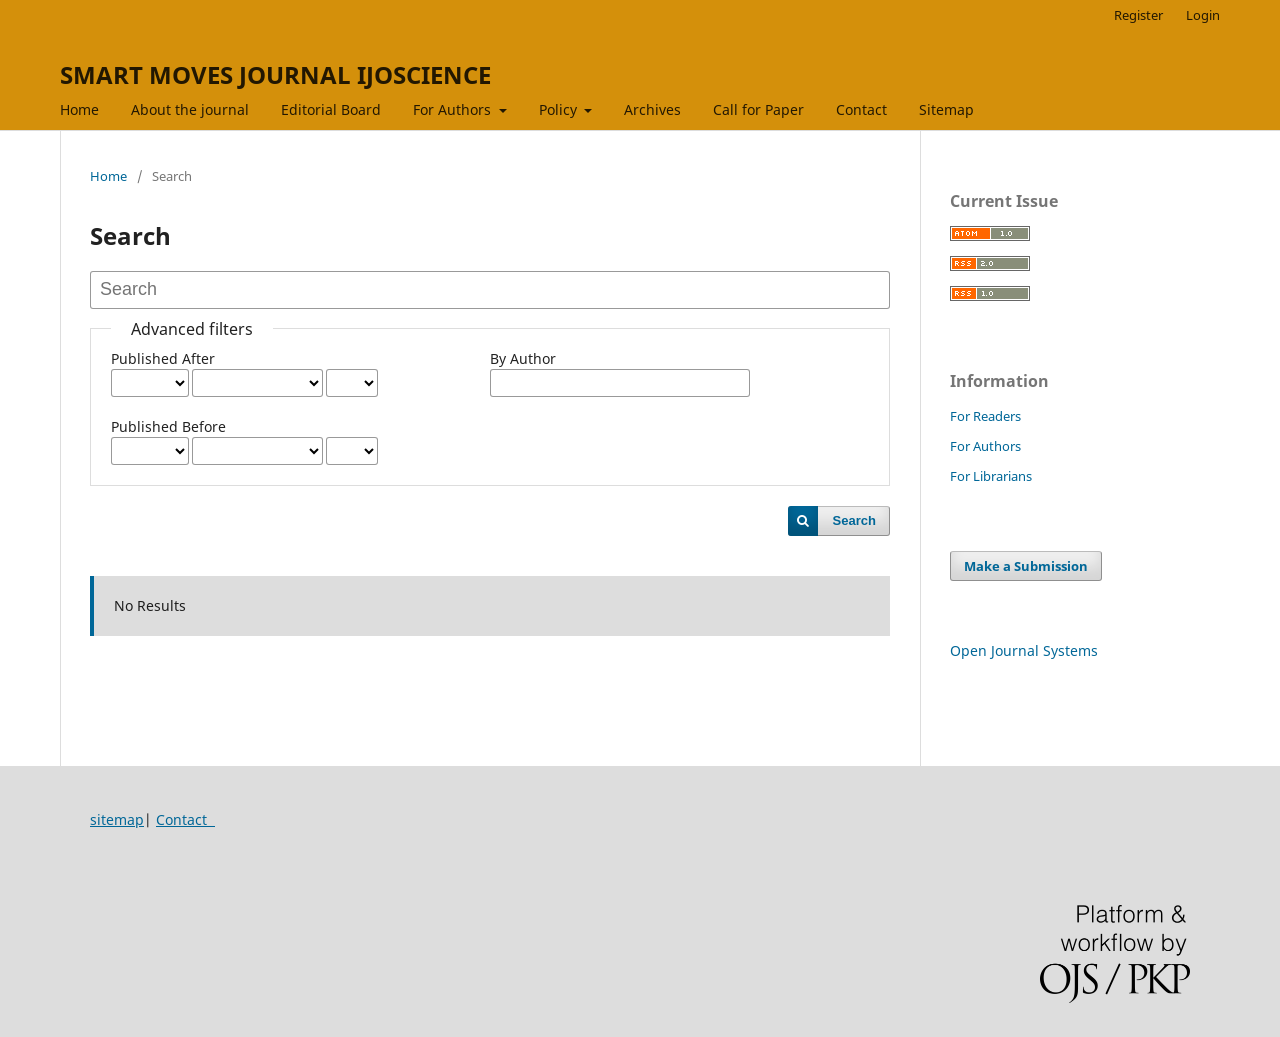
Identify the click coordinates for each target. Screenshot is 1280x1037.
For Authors (454, 109)
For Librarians (991, 476)
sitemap (117, 819)
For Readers (985, 416)
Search (854, 520)
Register (1138, 15)
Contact (861, 109)
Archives (652, 109)
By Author (523, 358)
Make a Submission (1026, 566)
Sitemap (946, 109)
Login (1203, 15)
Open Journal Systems (1024, 650)
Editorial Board (331, 109)
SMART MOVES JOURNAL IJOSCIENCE (275, 74)
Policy (560, 109)
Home (79, 109)
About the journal (190, 109)
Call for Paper (758, 109)
